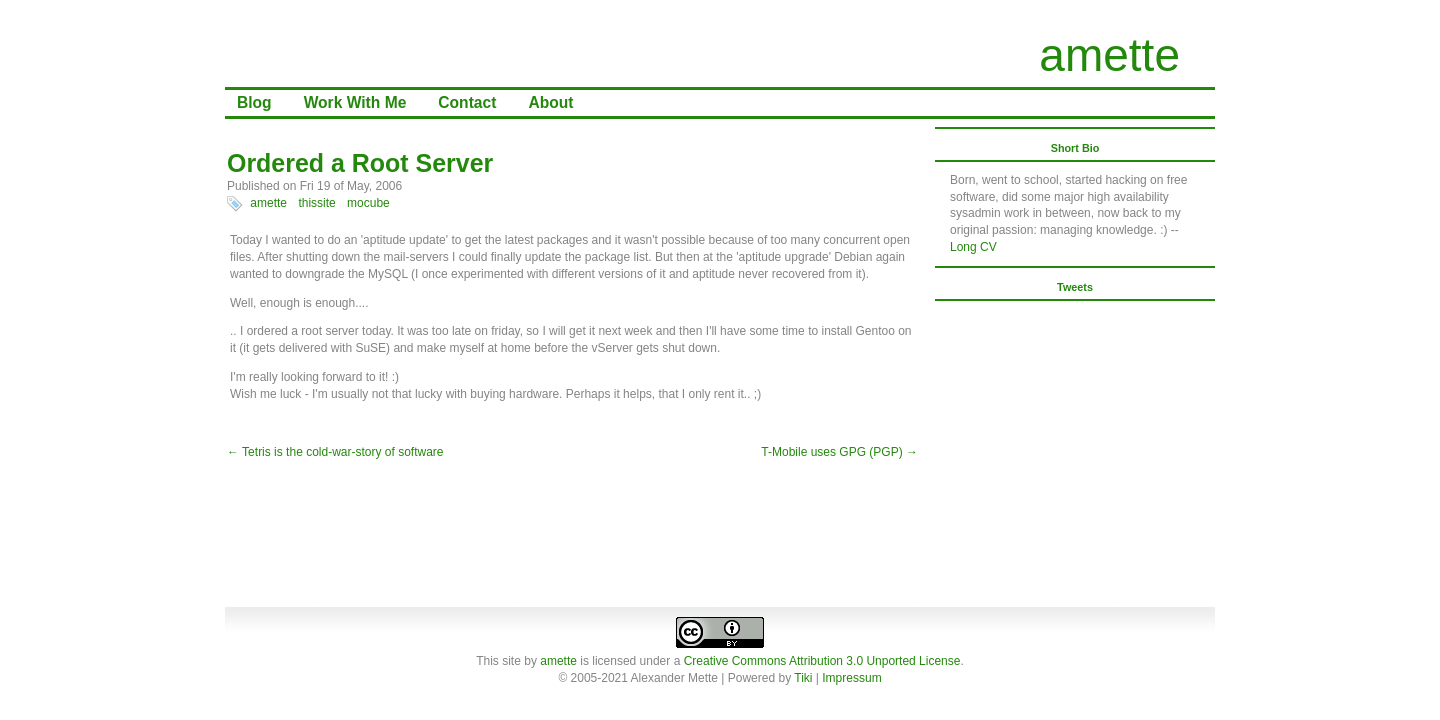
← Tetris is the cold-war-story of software (335, 452)
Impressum (851, 678)
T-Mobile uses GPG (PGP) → (839, 452)
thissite (316, 203)
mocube (368, 203)
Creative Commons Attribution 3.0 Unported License (822, 661)
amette (1109, 55)
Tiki (803, 678)
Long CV (973, 247)
